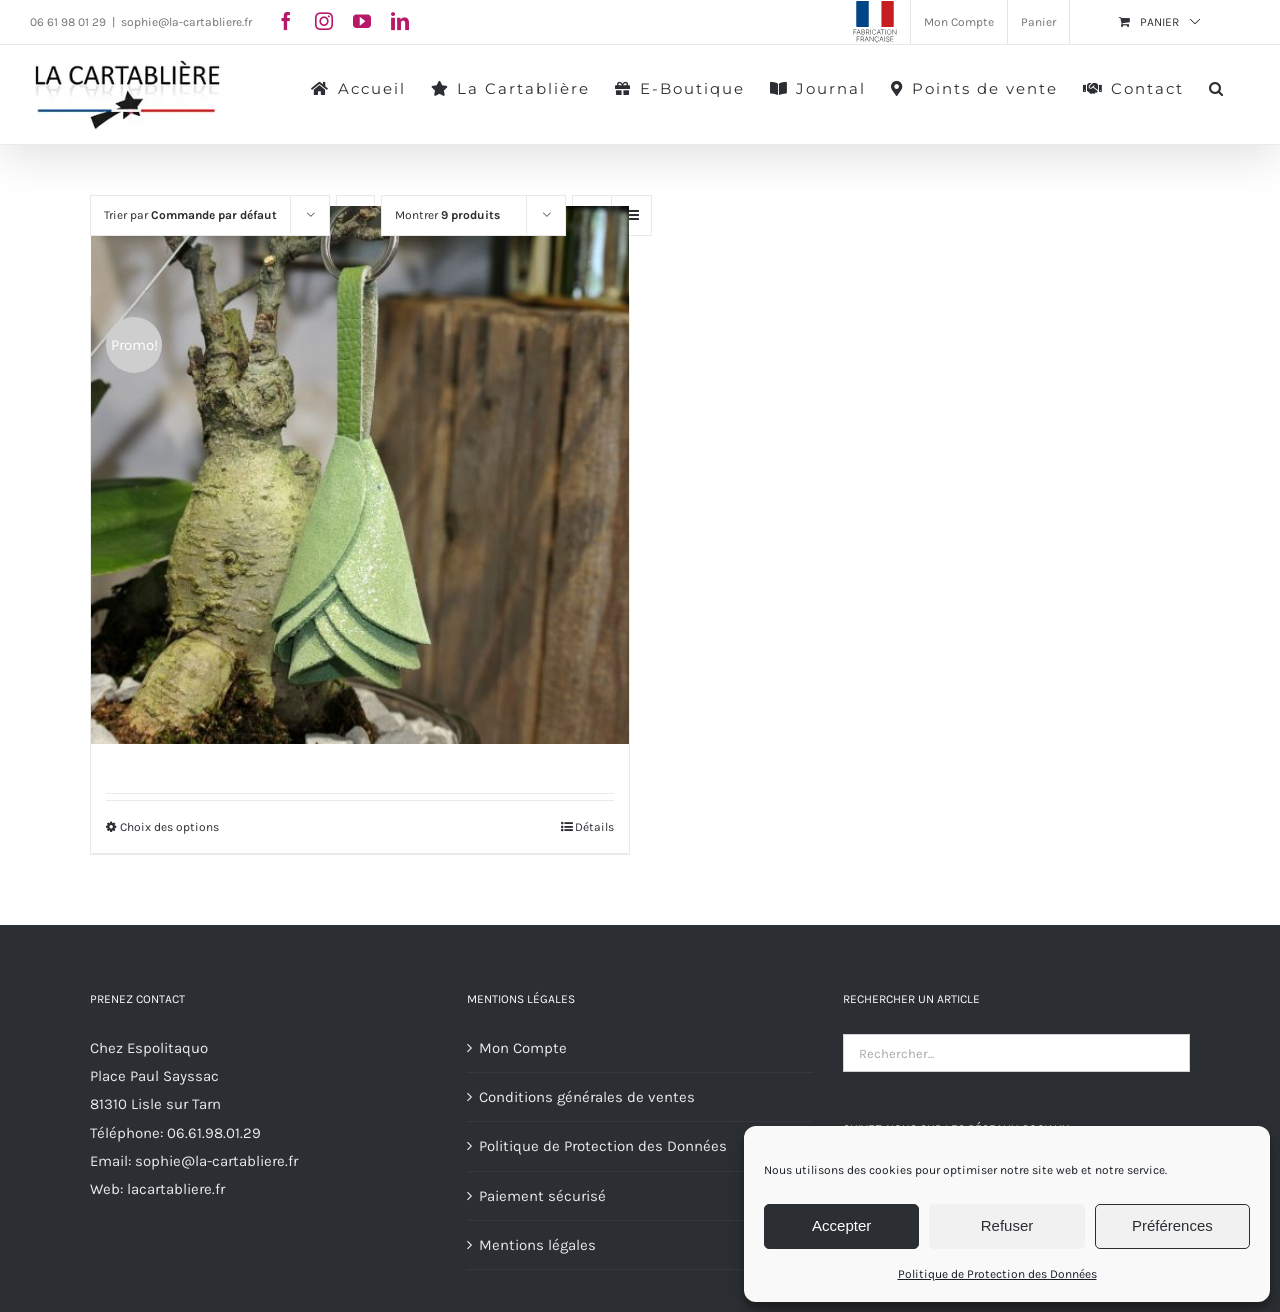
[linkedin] (400, 21)
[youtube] (362, 21)
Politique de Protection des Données (997, 1274)
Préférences (1172, 1225)
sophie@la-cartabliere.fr (186, 22)
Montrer (447, 215)
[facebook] (286, 21)
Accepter (841, 1225)
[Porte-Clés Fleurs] (360, 475)
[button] (1217, 87)
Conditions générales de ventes (587, 1097)
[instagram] (324, 21)
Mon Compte (523, 1048)
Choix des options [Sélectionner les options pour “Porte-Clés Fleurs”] (169, 827)
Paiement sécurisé (542, 1196)
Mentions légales (537, 1245)
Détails (594, 827)
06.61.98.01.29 (214, 1133)
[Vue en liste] (631, 215)
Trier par (190, 215)
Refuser (1007, 1225)
